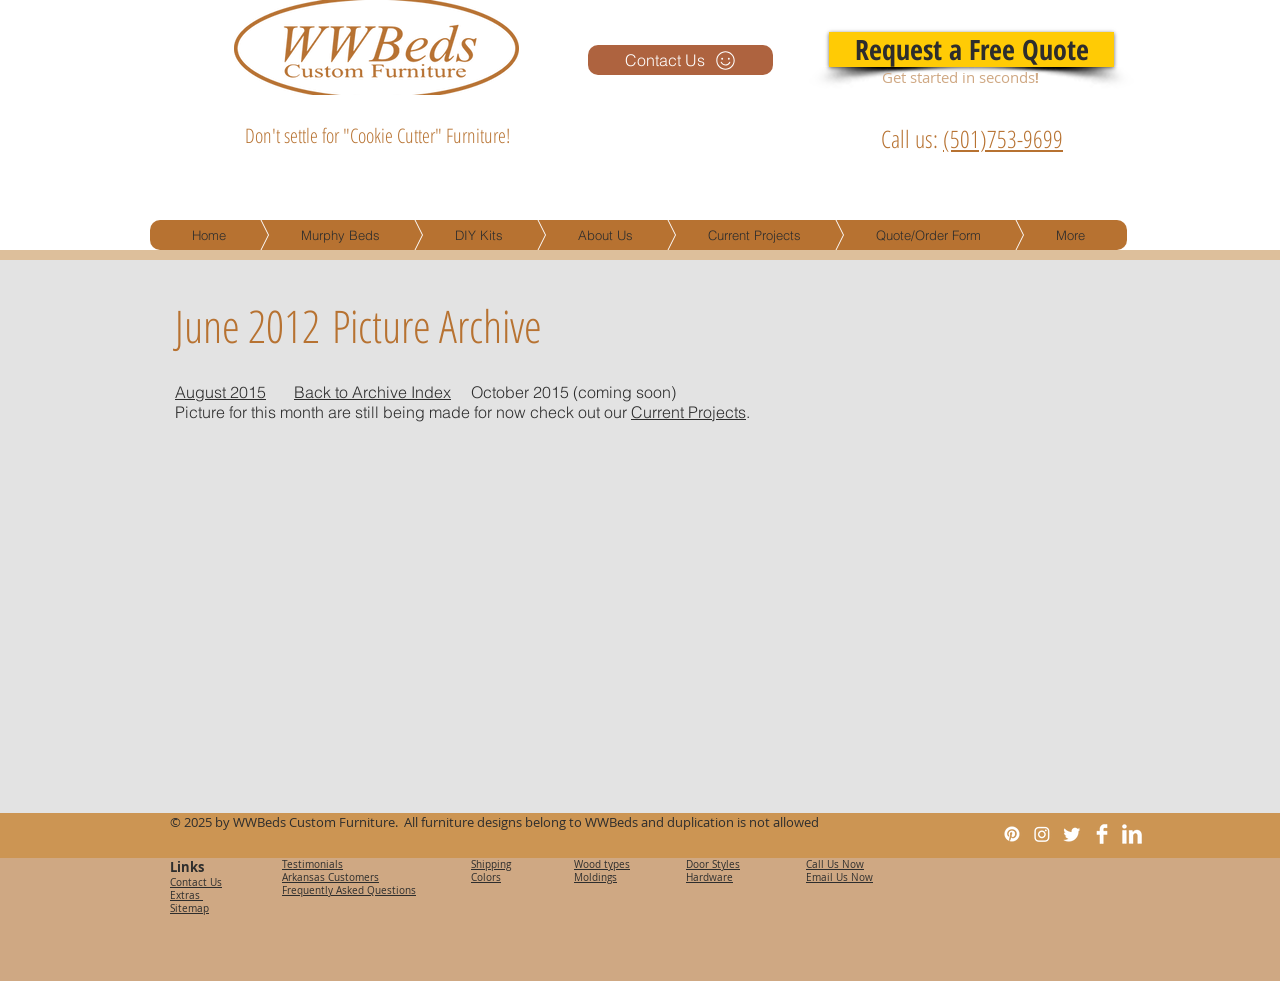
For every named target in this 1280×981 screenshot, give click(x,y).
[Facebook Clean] (1102, 834)
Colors (486, 877)
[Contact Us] (680, 60)
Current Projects (688, 412)
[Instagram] (1042, 834)
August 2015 (220, 392)
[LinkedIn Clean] (1132, 834)
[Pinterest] (1012, 834)
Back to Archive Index (372, 392)
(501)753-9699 (1003, 138)
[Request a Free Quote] (971, 49)
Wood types (602, 864)
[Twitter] (1072, 834)
